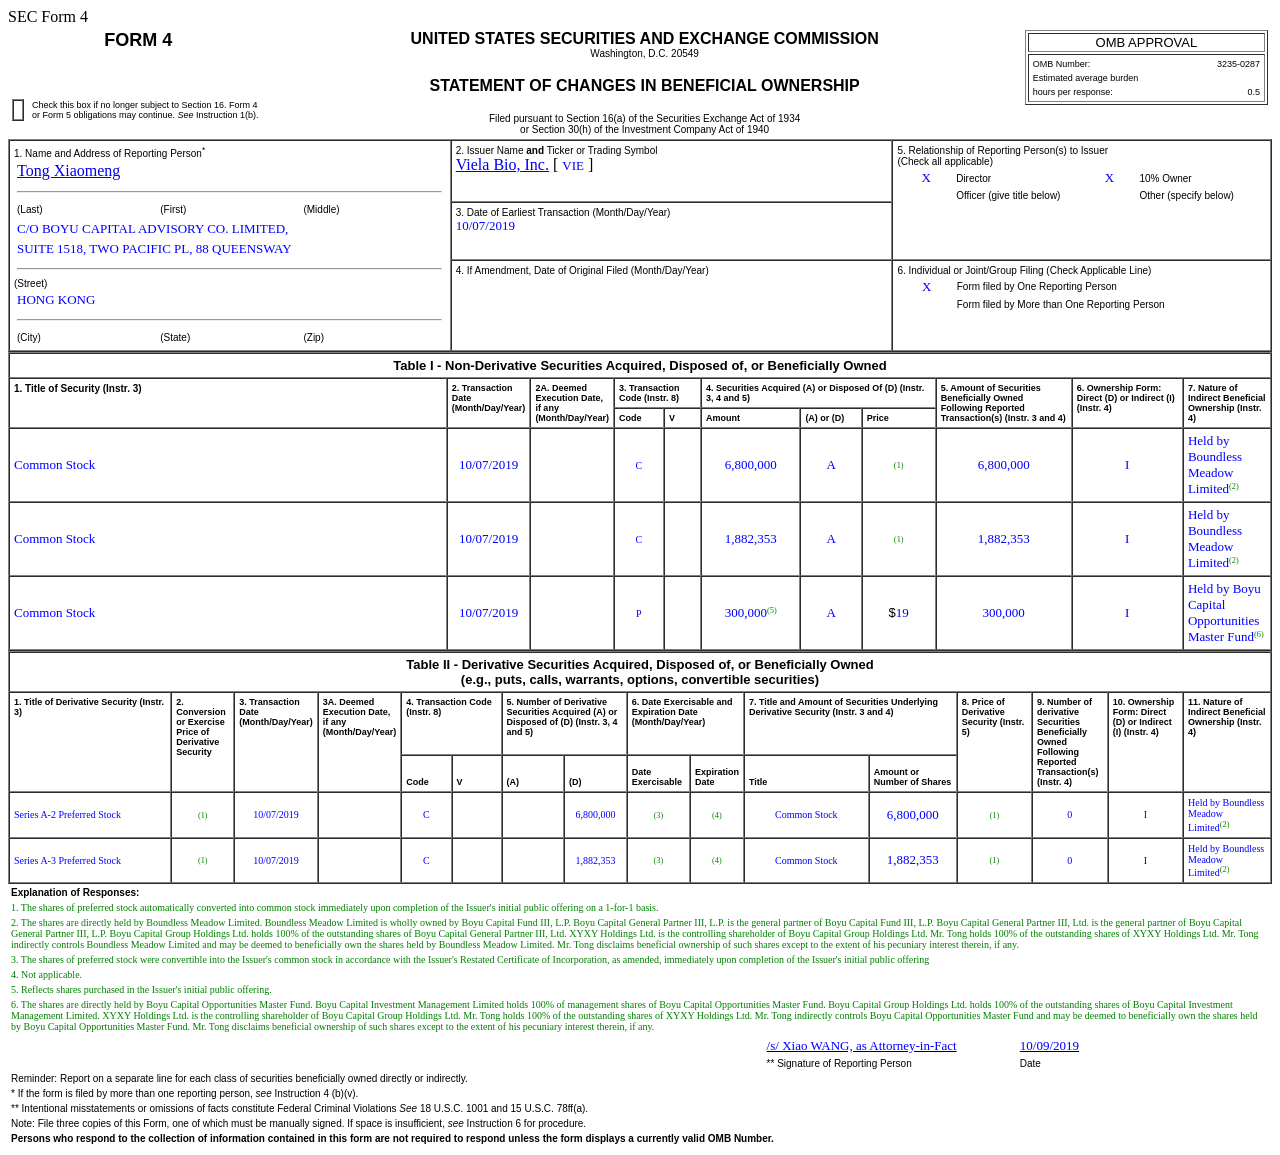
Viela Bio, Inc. (502, 164)
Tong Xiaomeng (68, 170)
